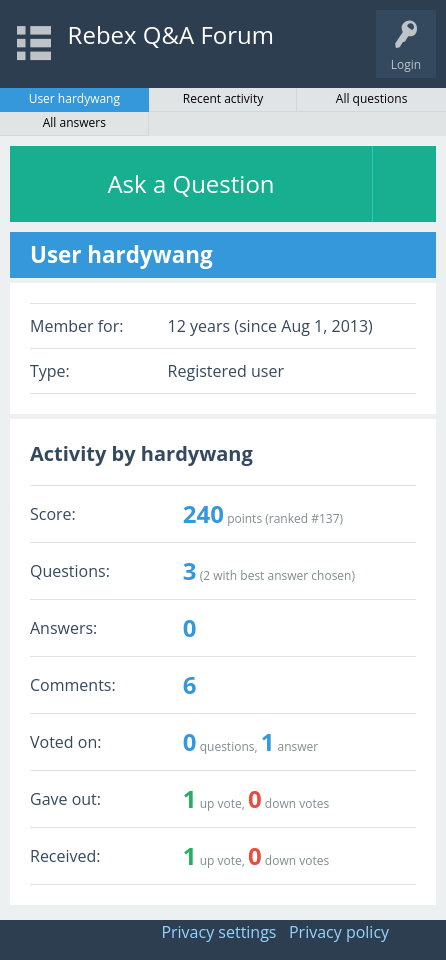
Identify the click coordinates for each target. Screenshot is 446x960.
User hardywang (74, 98)
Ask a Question (190, 183)
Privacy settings (218, 932)
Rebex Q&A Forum (171, 34)
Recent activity (223, 98)
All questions (372, 98)
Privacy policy (339, 932)
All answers (74, 122)
